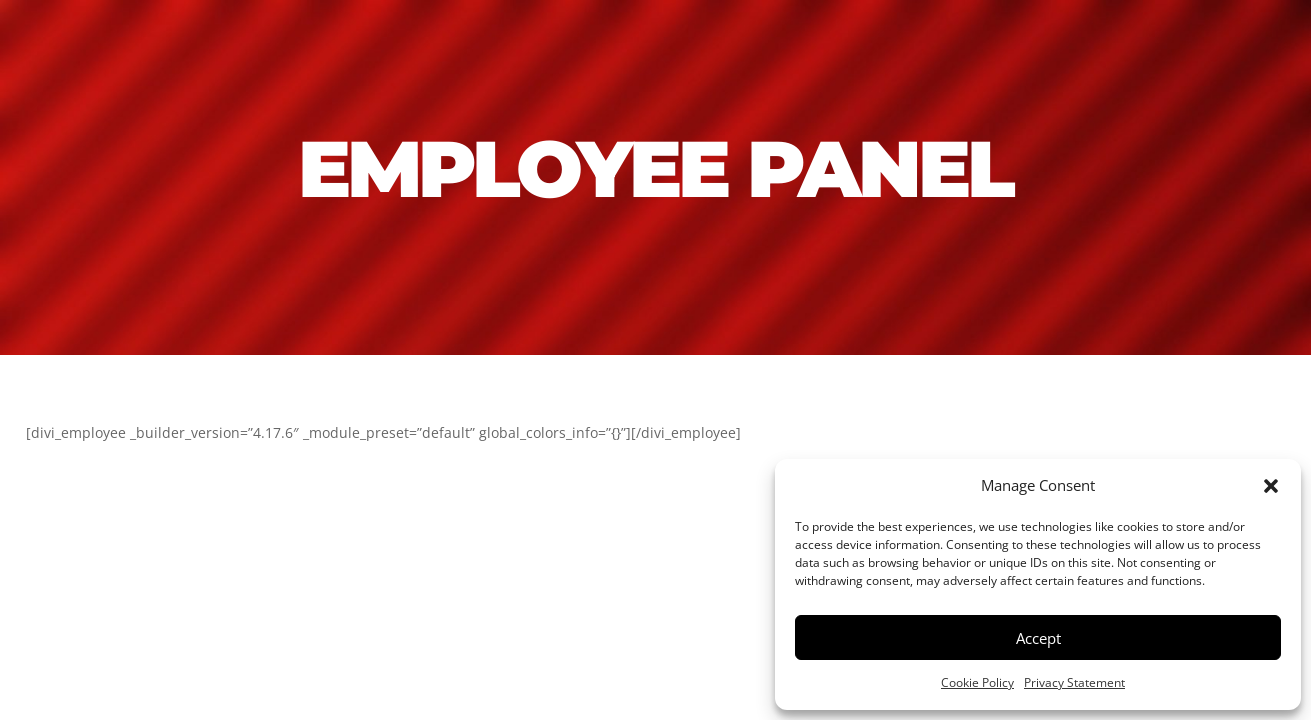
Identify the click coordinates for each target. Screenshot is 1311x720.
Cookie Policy (977, 682)
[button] (1271, 486)
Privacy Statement (1074, 682)
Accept (1038, 638)
